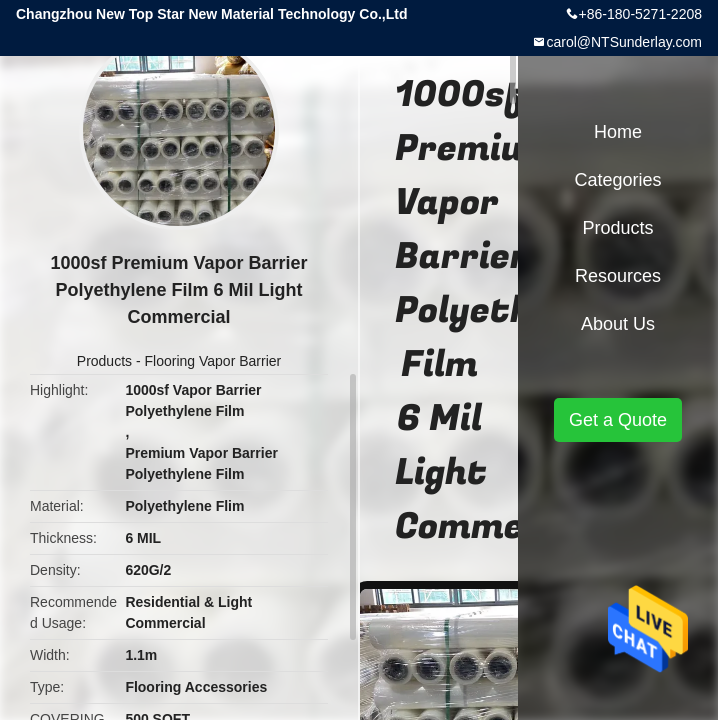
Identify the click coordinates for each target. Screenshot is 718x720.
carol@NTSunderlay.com (624, 42)
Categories (617, 180)
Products (104, 361)
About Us (618, 324)
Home (618, 132)
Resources (618, 276)
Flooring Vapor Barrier (213, 361)
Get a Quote (618, 420)
